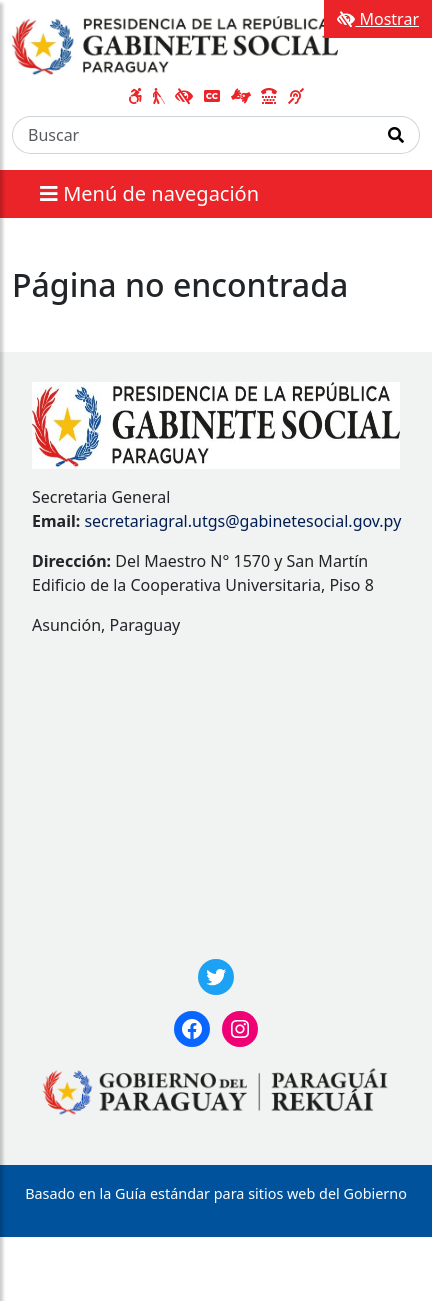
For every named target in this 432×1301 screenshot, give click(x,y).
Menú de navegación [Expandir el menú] (149, 193)
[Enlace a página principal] (175, 44)
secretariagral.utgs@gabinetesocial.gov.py (242, 521)
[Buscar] (193, 135)
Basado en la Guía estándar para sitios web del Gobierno (216, 1193)
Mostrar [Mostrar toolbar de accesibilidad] (378, 19)
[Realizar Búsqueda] (396, 135)
